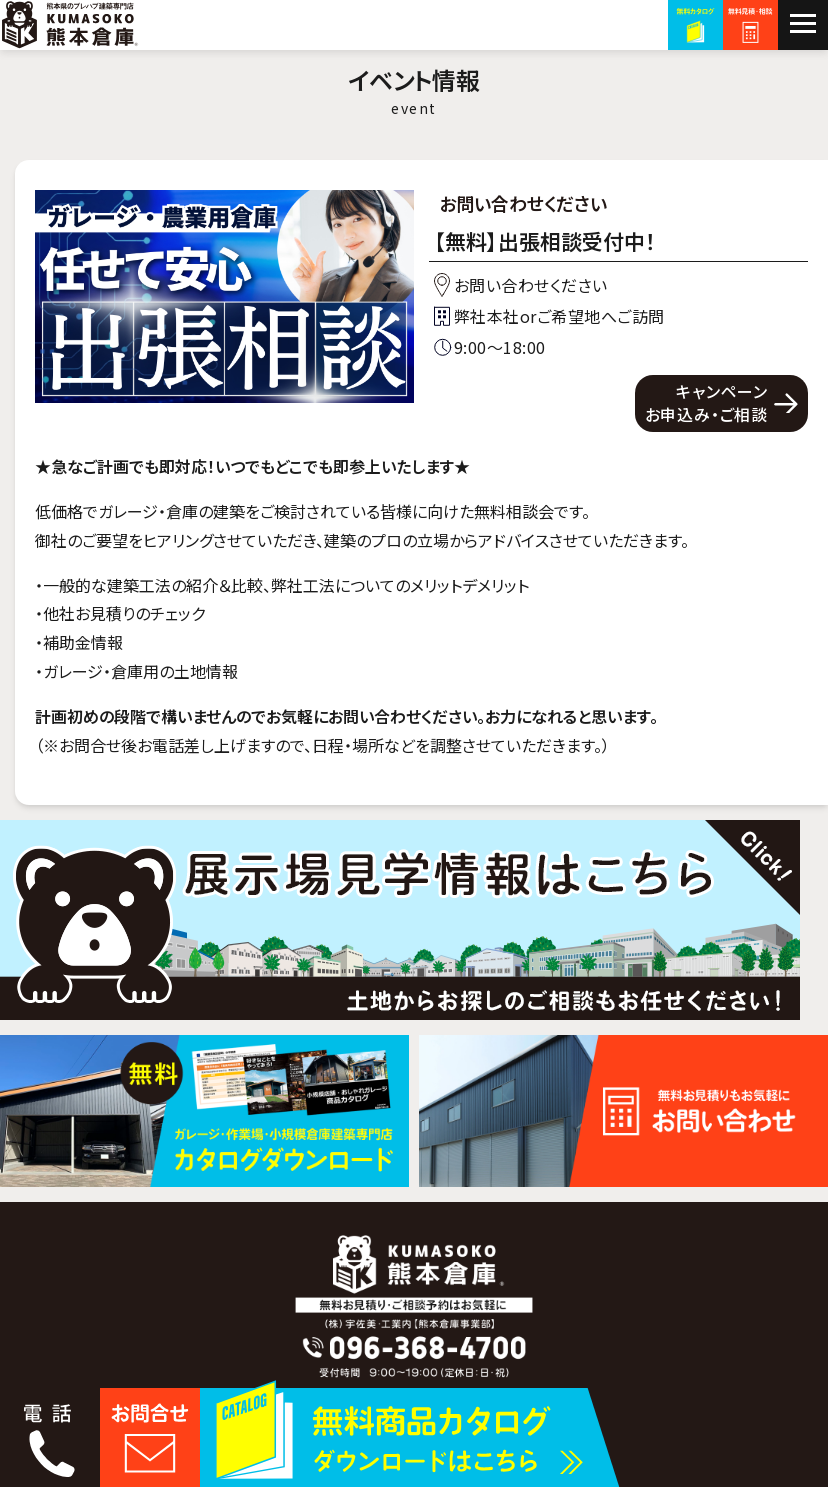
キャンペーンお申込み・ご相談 (706, 402)
